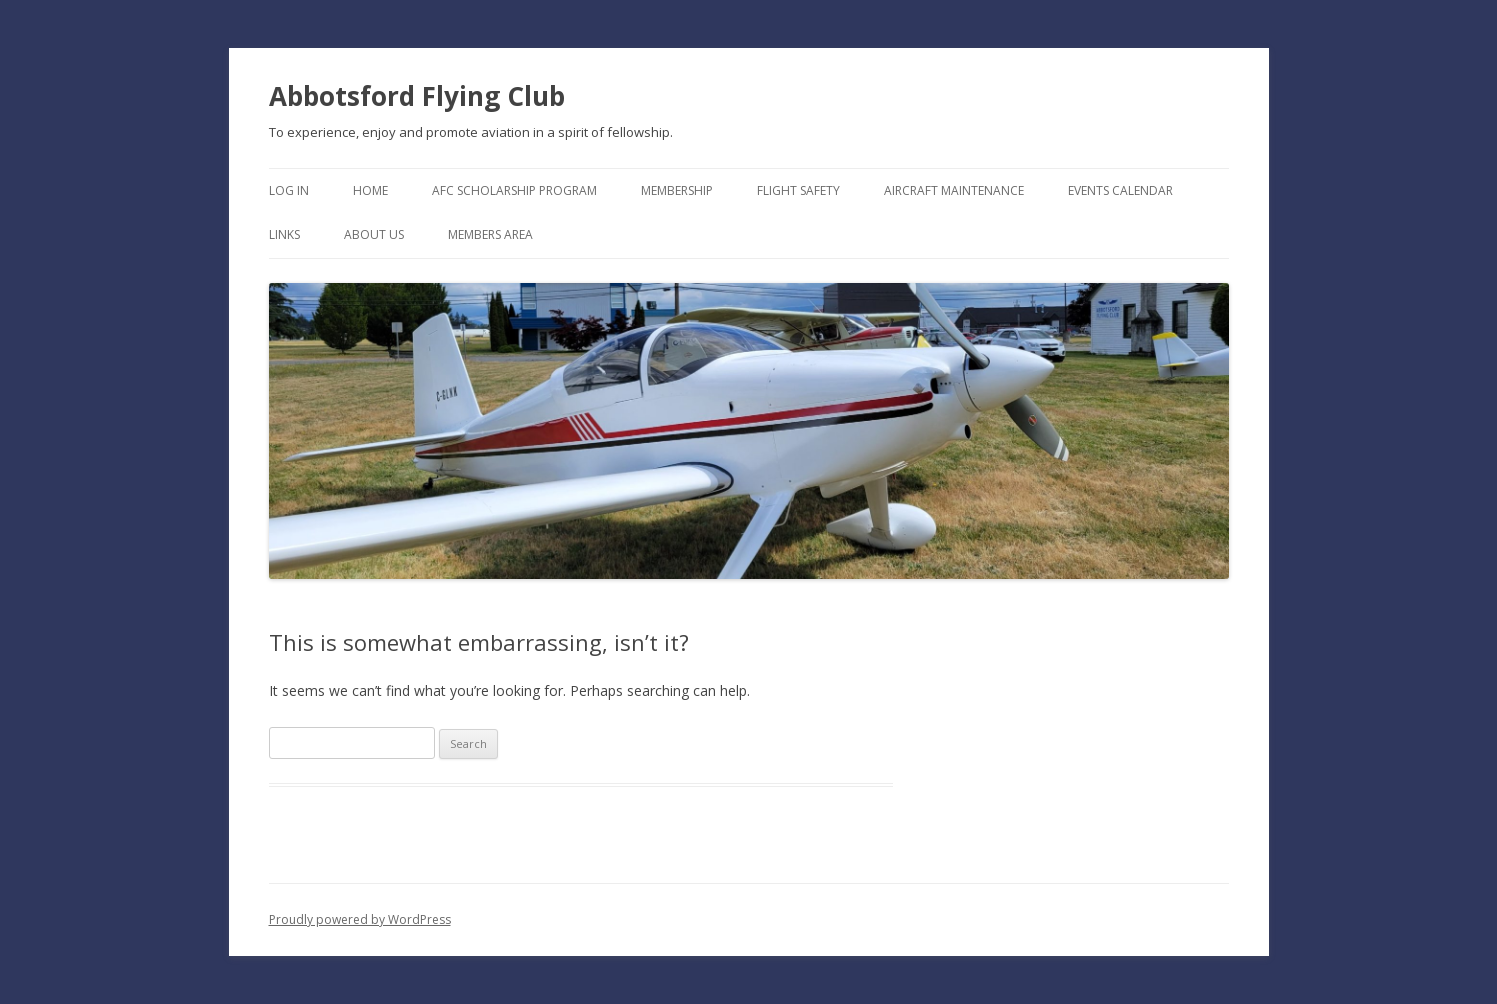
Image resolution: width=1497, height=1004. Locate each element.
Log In (289, 190)
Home (370, 190)
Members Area (490, 234)
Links (284, 234)
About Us (374, 234)
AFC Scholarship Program (514, 190)
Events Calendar (1120, 190)
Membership (677, 190)
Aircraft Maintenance (954, 190)
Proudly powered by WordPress (360, 919)
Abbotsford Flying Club (417, 96)
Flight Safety (798, 190)
